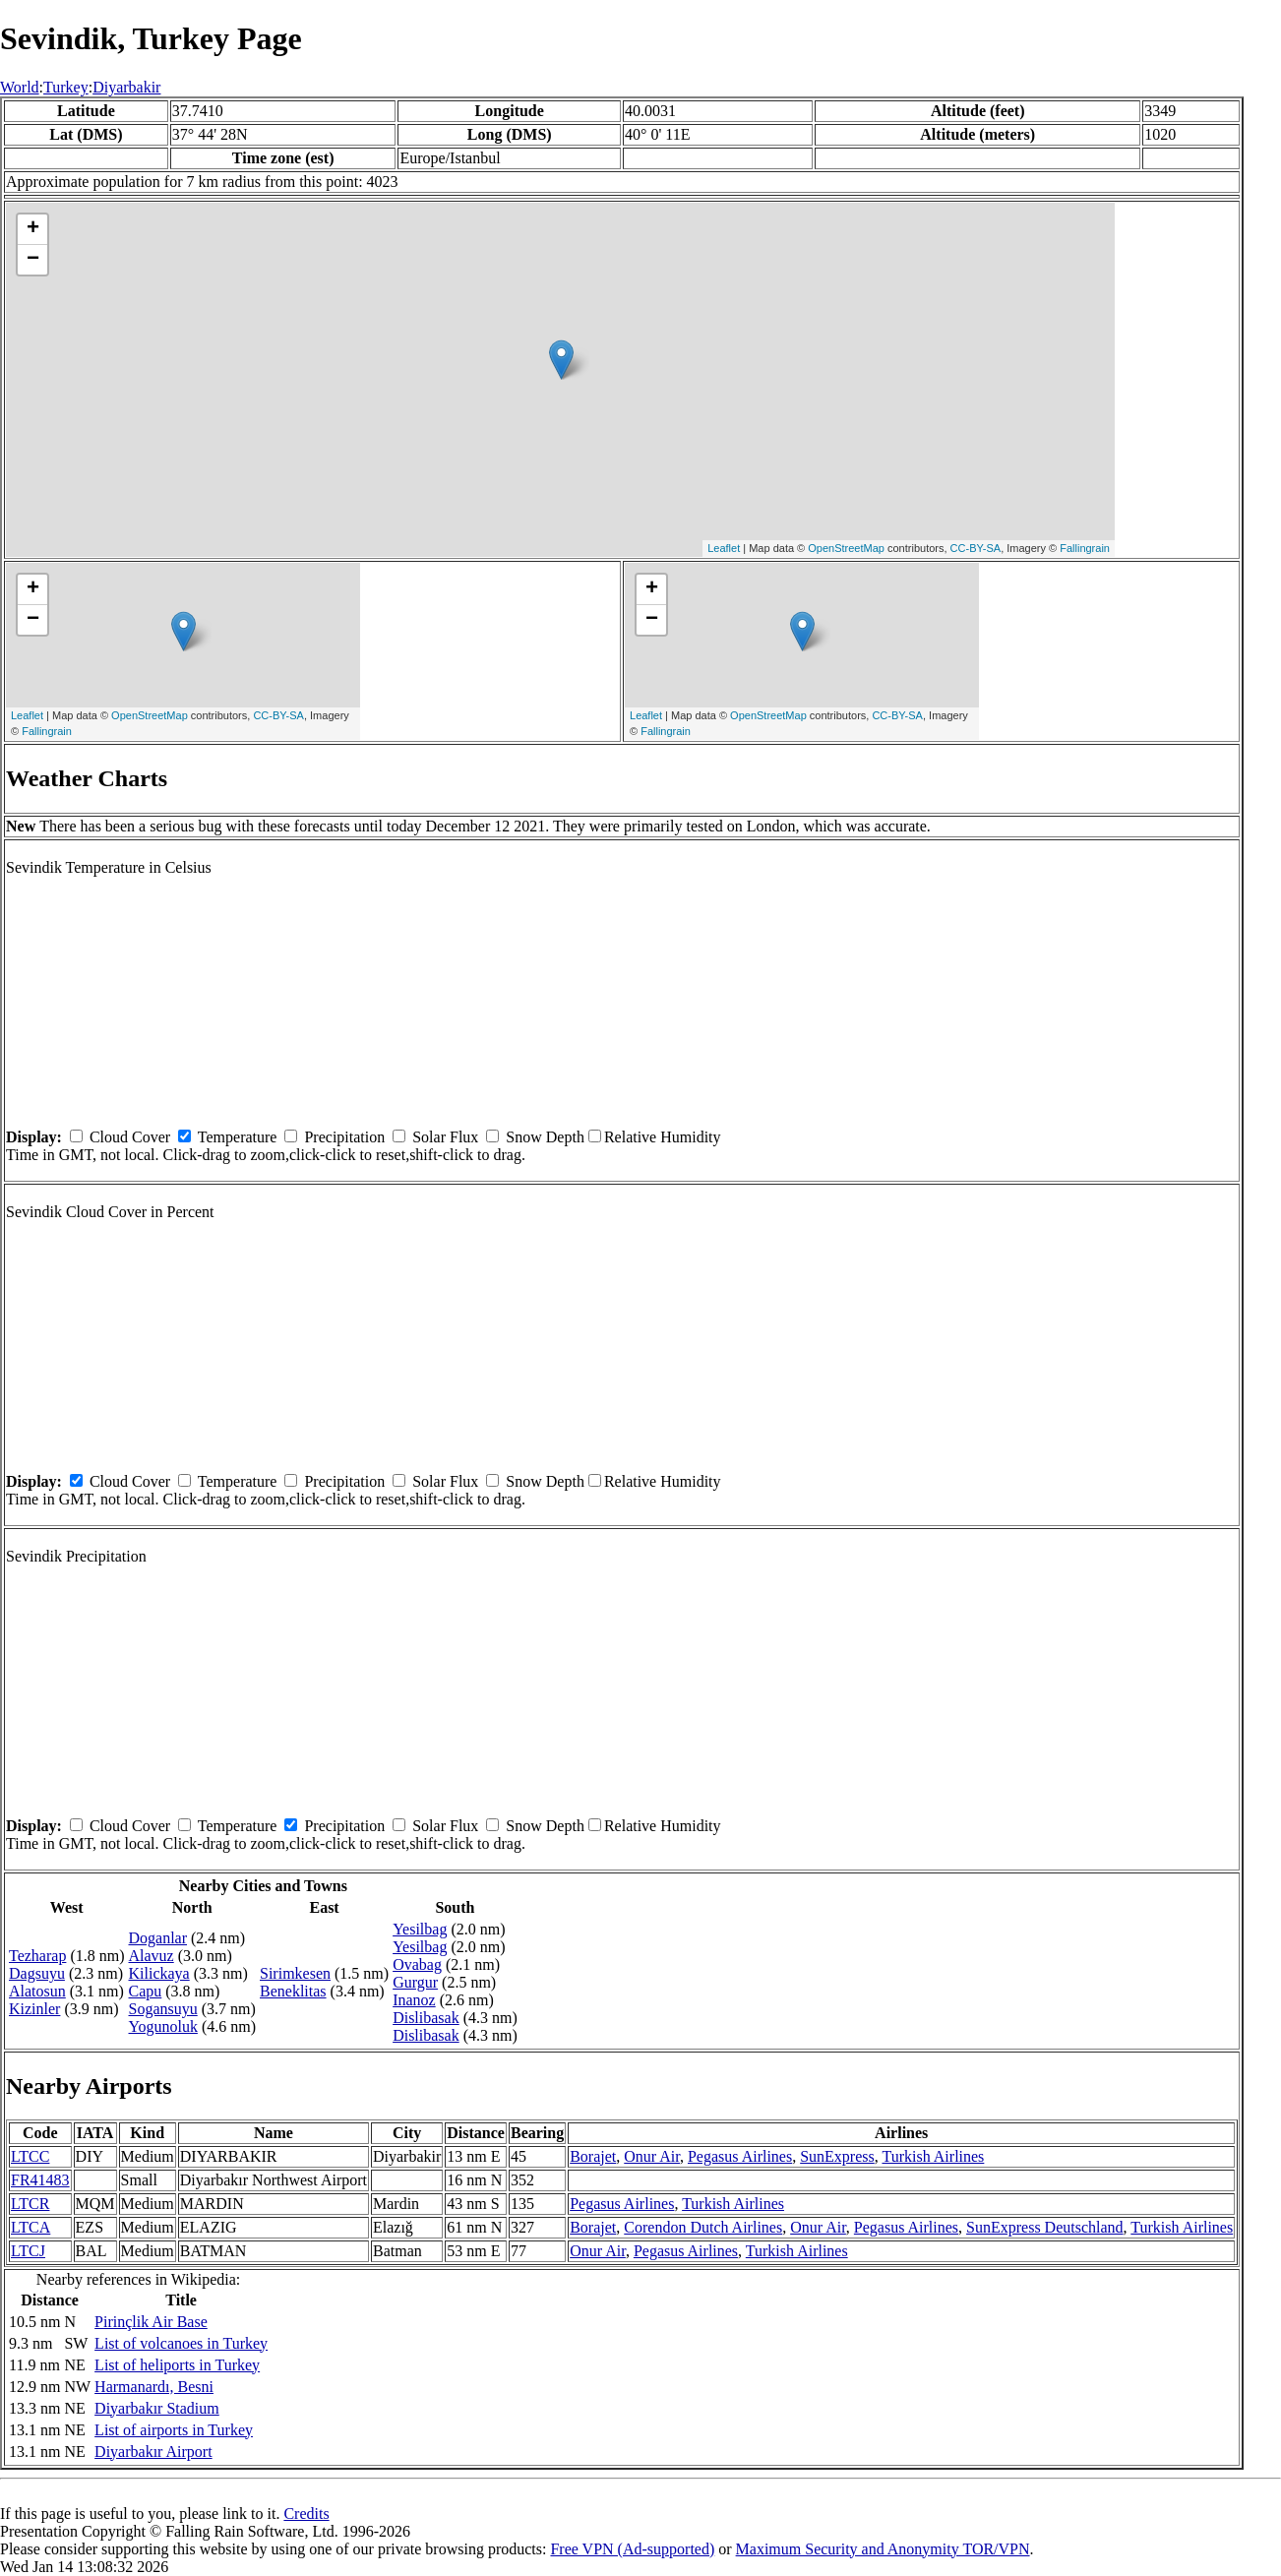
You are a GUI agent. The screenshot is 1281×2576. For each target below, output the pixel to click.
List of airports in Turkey (173, 2430)
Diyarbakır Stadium (156, 2408)
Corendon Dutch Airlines (703, 2227)
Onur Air (652, 2156)
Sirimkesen (295, 1973)
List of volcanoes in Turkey (181, 2343)
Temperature (237, 1137)
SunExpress (837, 2156)
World (19, 87)
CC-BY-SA (976, 548)
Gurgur (415, 1982)
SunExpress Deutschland (1045, 2227)
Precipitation (344, 1137)
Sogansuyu (163, 2008)
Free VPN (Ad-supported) (632, 2549)
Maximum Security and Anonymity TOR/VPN (883, 2549)
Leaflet (723, 548)
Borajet (593, 2156)
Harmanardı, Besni (154, 2386)
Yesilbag (420, 1929)
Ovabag (417, 1964)
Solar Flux (445, 1137)
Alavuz (151, 1955)
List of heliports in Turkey (177, 2365)
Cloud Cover (130, 1137)
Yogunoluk (163, 2026)
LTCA (30, 2227)
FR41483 (40, 2180)
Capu (145, 1991)
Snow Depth (545, 1137)
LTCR (30, 2203)
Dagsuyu (37, 1973)
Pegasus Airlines (740, 2156)
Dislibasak (426, 2017)
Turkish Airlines (933, 2156)
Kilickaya (159, 1973)
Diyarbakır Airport (153, 2451)
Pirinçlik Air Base (151, 2321)
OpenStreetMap (846, 548)
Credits (306, 2513)
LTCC (30, 2156)
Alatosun (37, 1991)
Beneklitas (293, 1991)
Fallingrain (1085, 548)
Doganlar (158, 1938)
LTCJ (28, 2250)
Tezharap (37, 1955)
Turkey (66, 87)
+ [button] (33, 229)
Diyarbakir (126, 87)
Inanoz (414, 2000)
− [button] (33, 260)
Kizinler (34, 2008)
